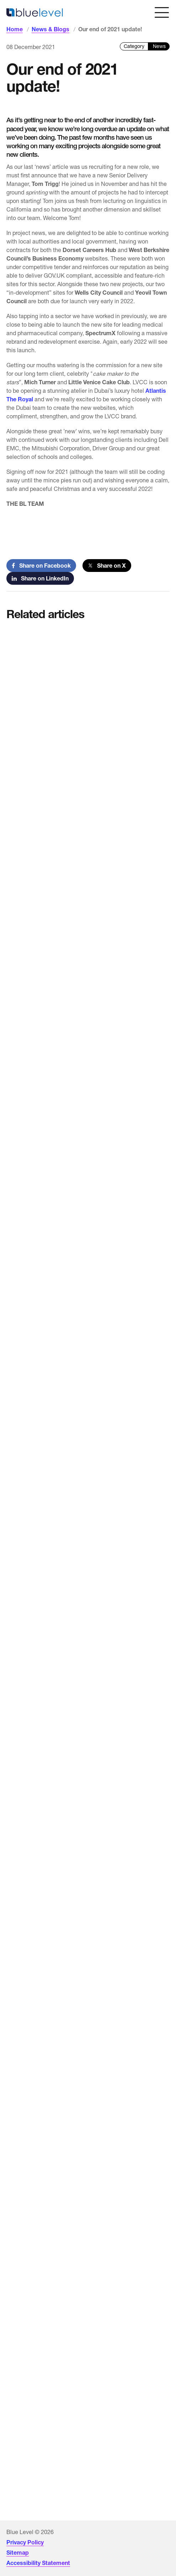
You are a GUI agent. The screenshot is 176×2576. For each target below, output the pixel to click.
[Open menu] (162, 12)
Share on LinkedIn (40, 578)
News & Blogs (50, 29)
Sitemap (17, 2552)
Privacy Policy (25, 2542)
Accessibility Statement (38, 2562)
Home (14, 29)
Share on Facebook (41, 565)
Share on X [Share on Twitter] (107, 565)
